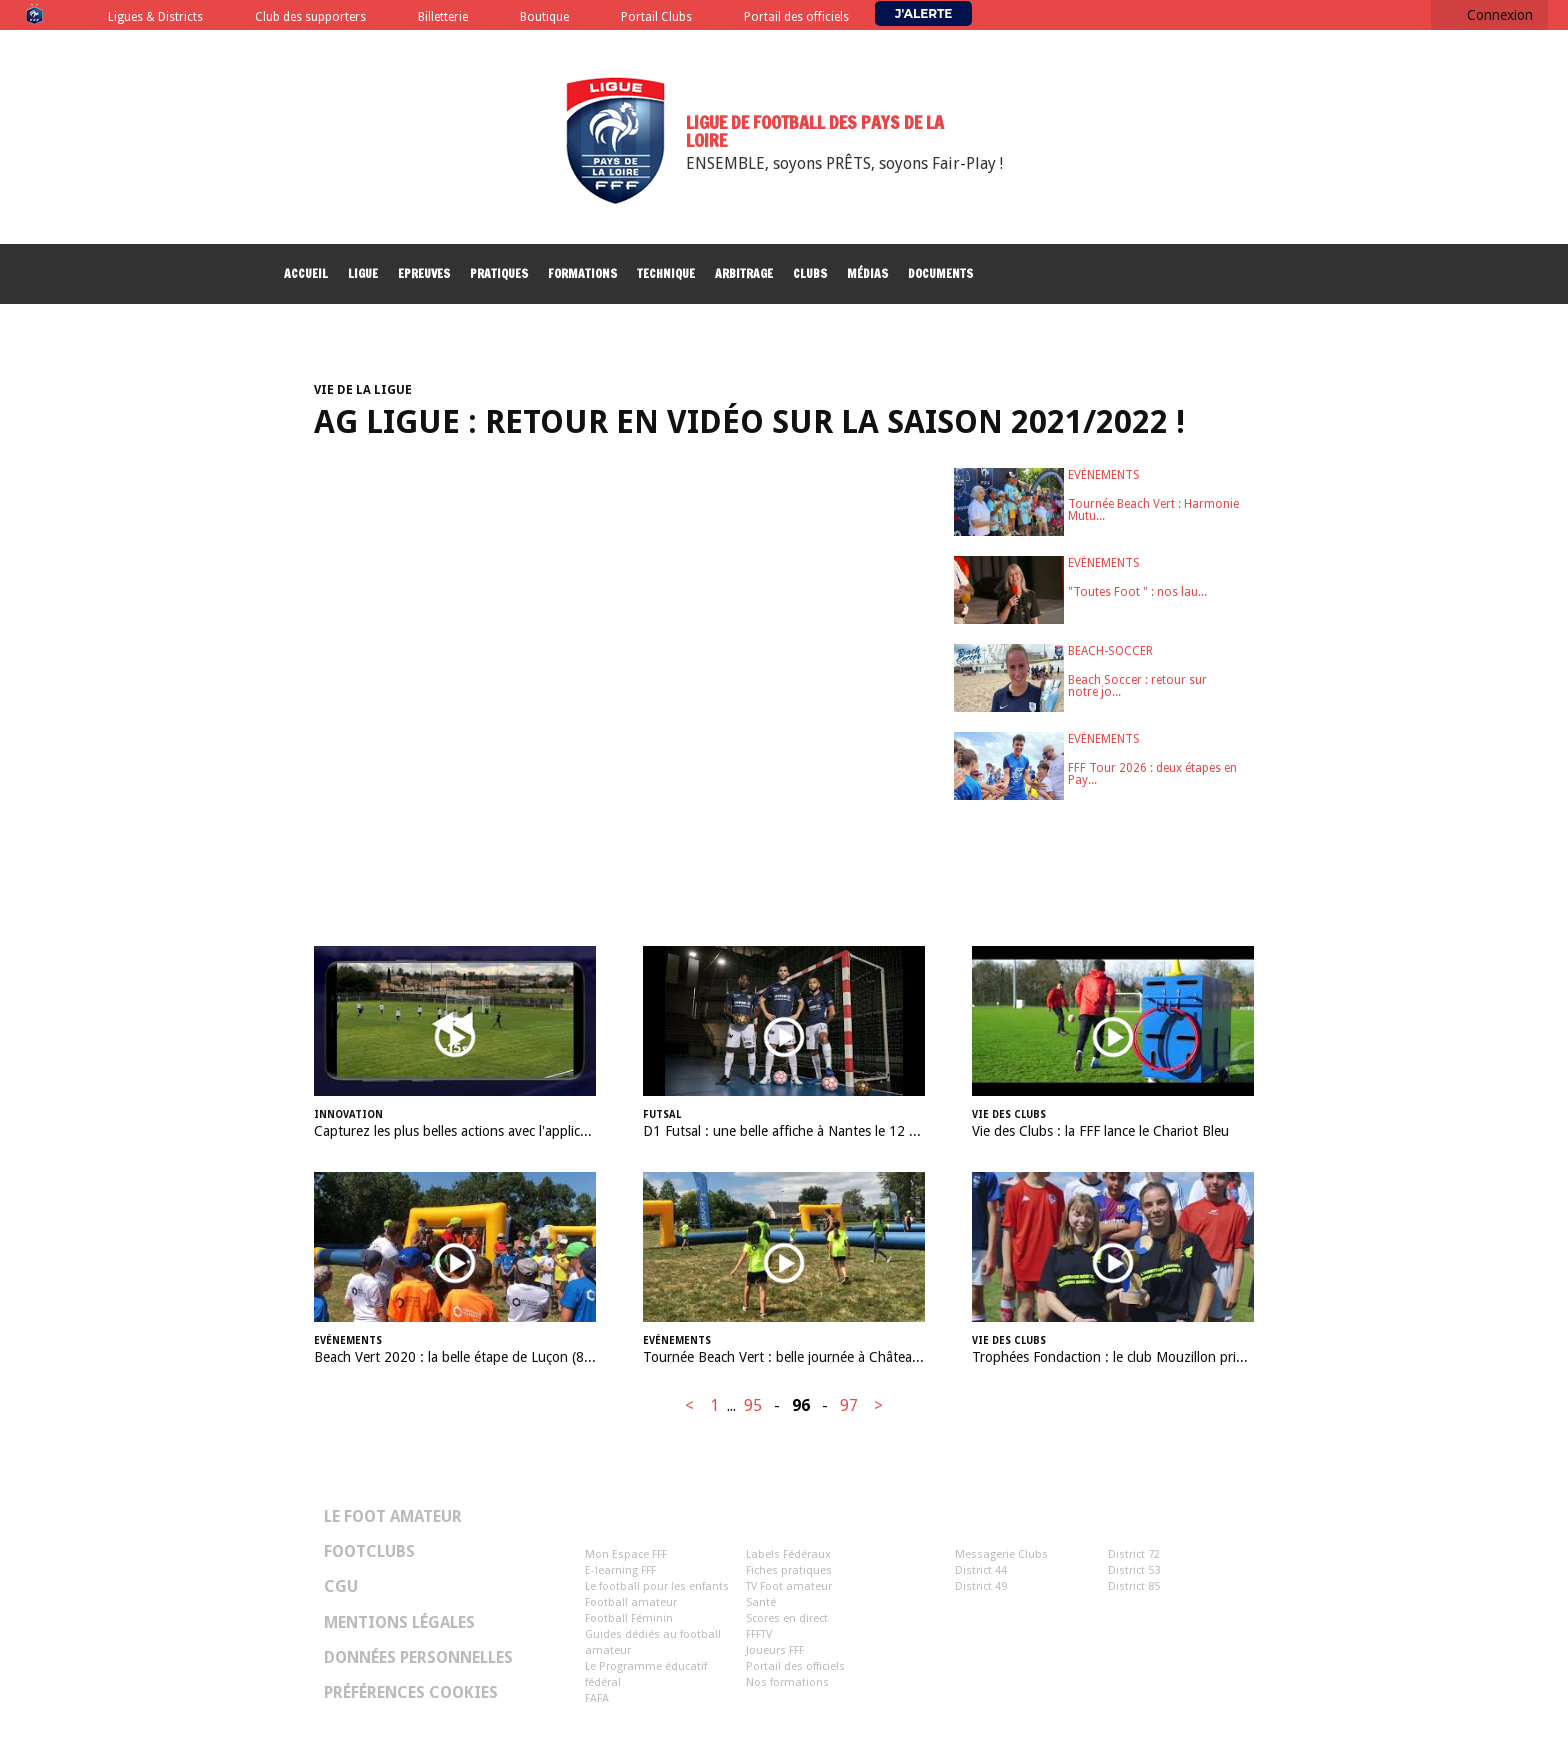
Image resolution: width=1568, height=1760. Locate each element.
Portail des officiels (796, 17)
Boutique (544, 17)
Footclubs (369, 1552)
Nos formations (787, 1682)
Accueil (306, 273)
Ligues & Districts (155, 17)
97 (849, 1405)
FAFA (597, 1698)
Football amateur (631, 1602)
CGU (341, 1587)
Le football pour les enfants (657, 1586)
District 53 (1134, 1570)
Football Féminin (629, 1618)
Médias (867, 273)
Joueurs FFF (775, 1650)
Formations (582, 273)
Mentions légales (399, 1623)
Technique (666, 273)
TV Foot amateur (789, 1586)
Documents (940, 273)
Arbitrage (744, 273)
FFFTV (759, 1634)
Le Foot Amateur (393, 1517)
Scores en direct (787, 1618)
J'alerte (923, 13)
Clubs (810, 273)
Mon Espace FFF (626, 1554)
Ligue (363, 273)
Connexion (1500, 15)
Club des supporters (310, 17)
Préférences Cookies (411, 1693)
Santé (761, 1602)
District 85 (1134, 1586)
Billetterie (443, 17)
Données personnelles (418, 1658)
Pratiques (499, 273)
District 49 (981, 1586)
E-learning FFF (620, 1570)
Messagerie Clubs (1001, 1554)
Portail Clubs (656, 17)
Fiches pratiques (789, 1570)
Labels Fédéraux (788, 1554)
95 (753, 1405)
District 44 (981, 1570)
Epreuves (424, 273)
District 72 (1134, 1554)
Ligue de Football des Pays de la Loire (815, 131)
